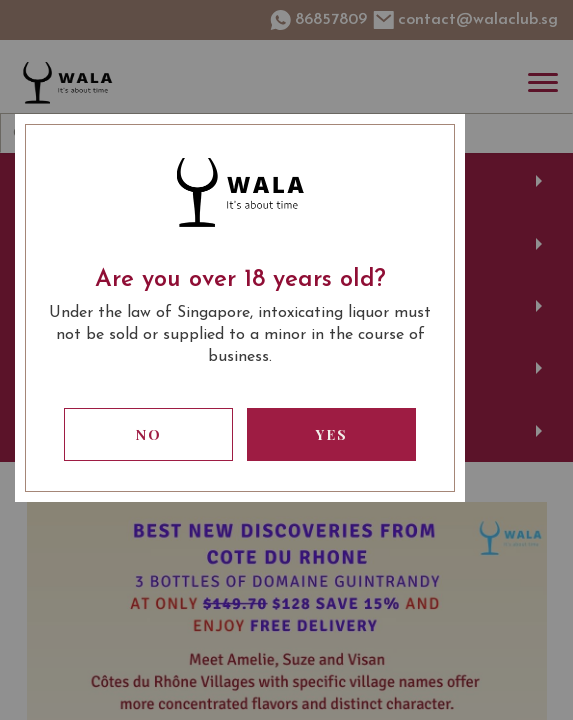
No (149, 434)
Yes (332, 434)
